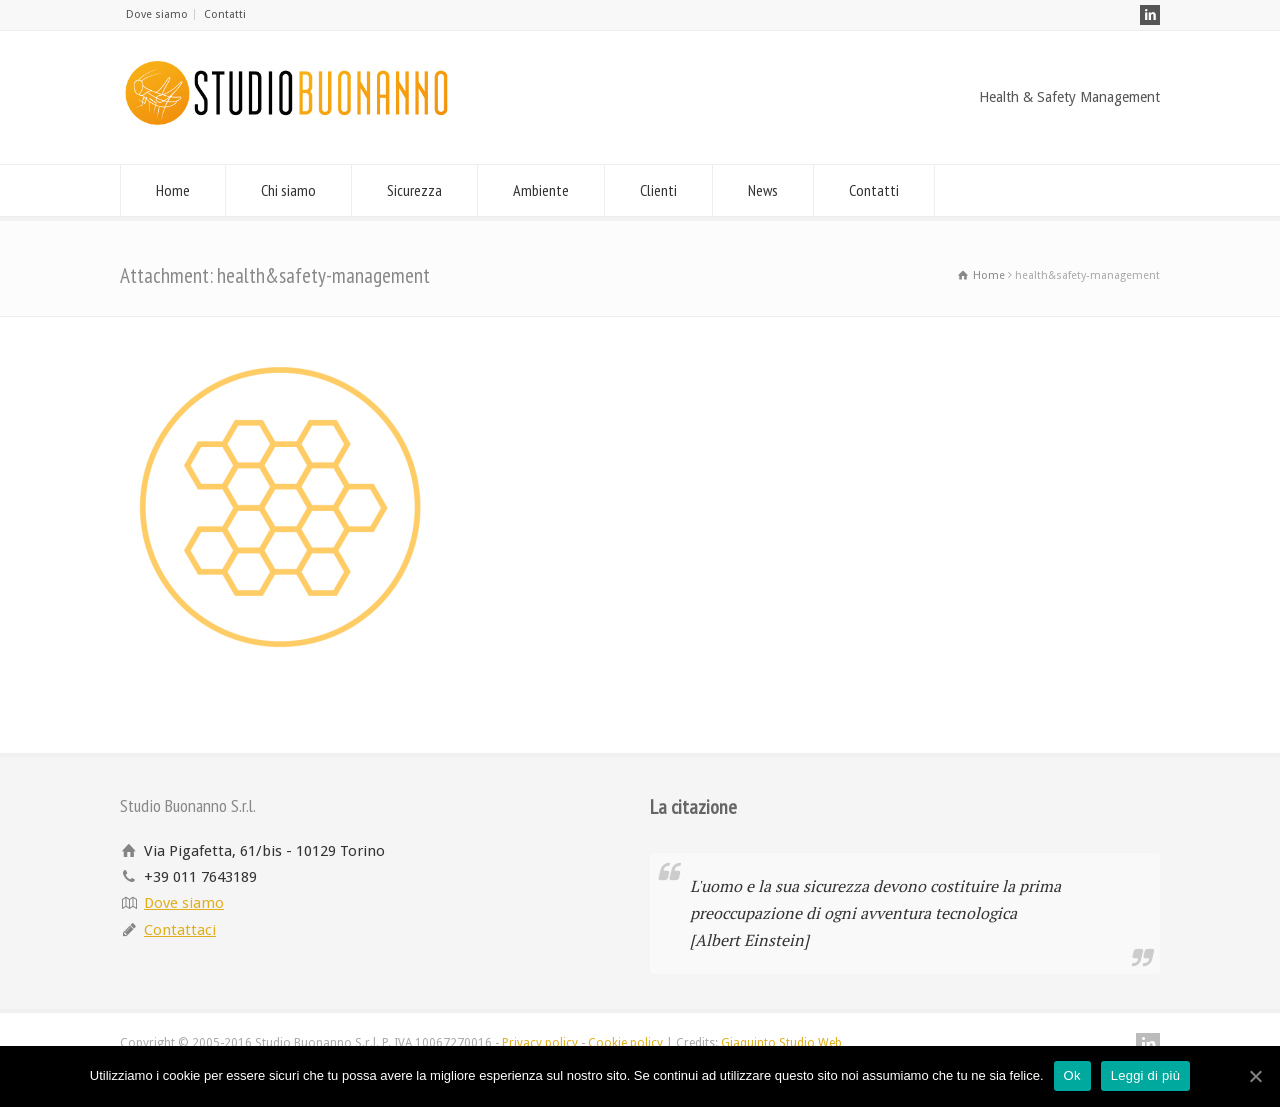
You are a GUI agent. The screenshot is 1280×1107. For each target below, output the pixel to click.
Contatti (225, 14)
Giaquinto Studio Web (781, 1043)
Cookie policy (625, 1043)
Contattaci (180, 930)
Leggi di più (1146, 1075)
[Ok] (1255, 1076)
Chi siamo (288, 190)
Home (173, 190)
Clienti (658, 190)
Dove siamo (157, 14)
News (763, 190)
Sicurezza (414, 190)
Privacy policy (540, 1043)
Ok (1072, 1075)
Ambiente (541, 190)
